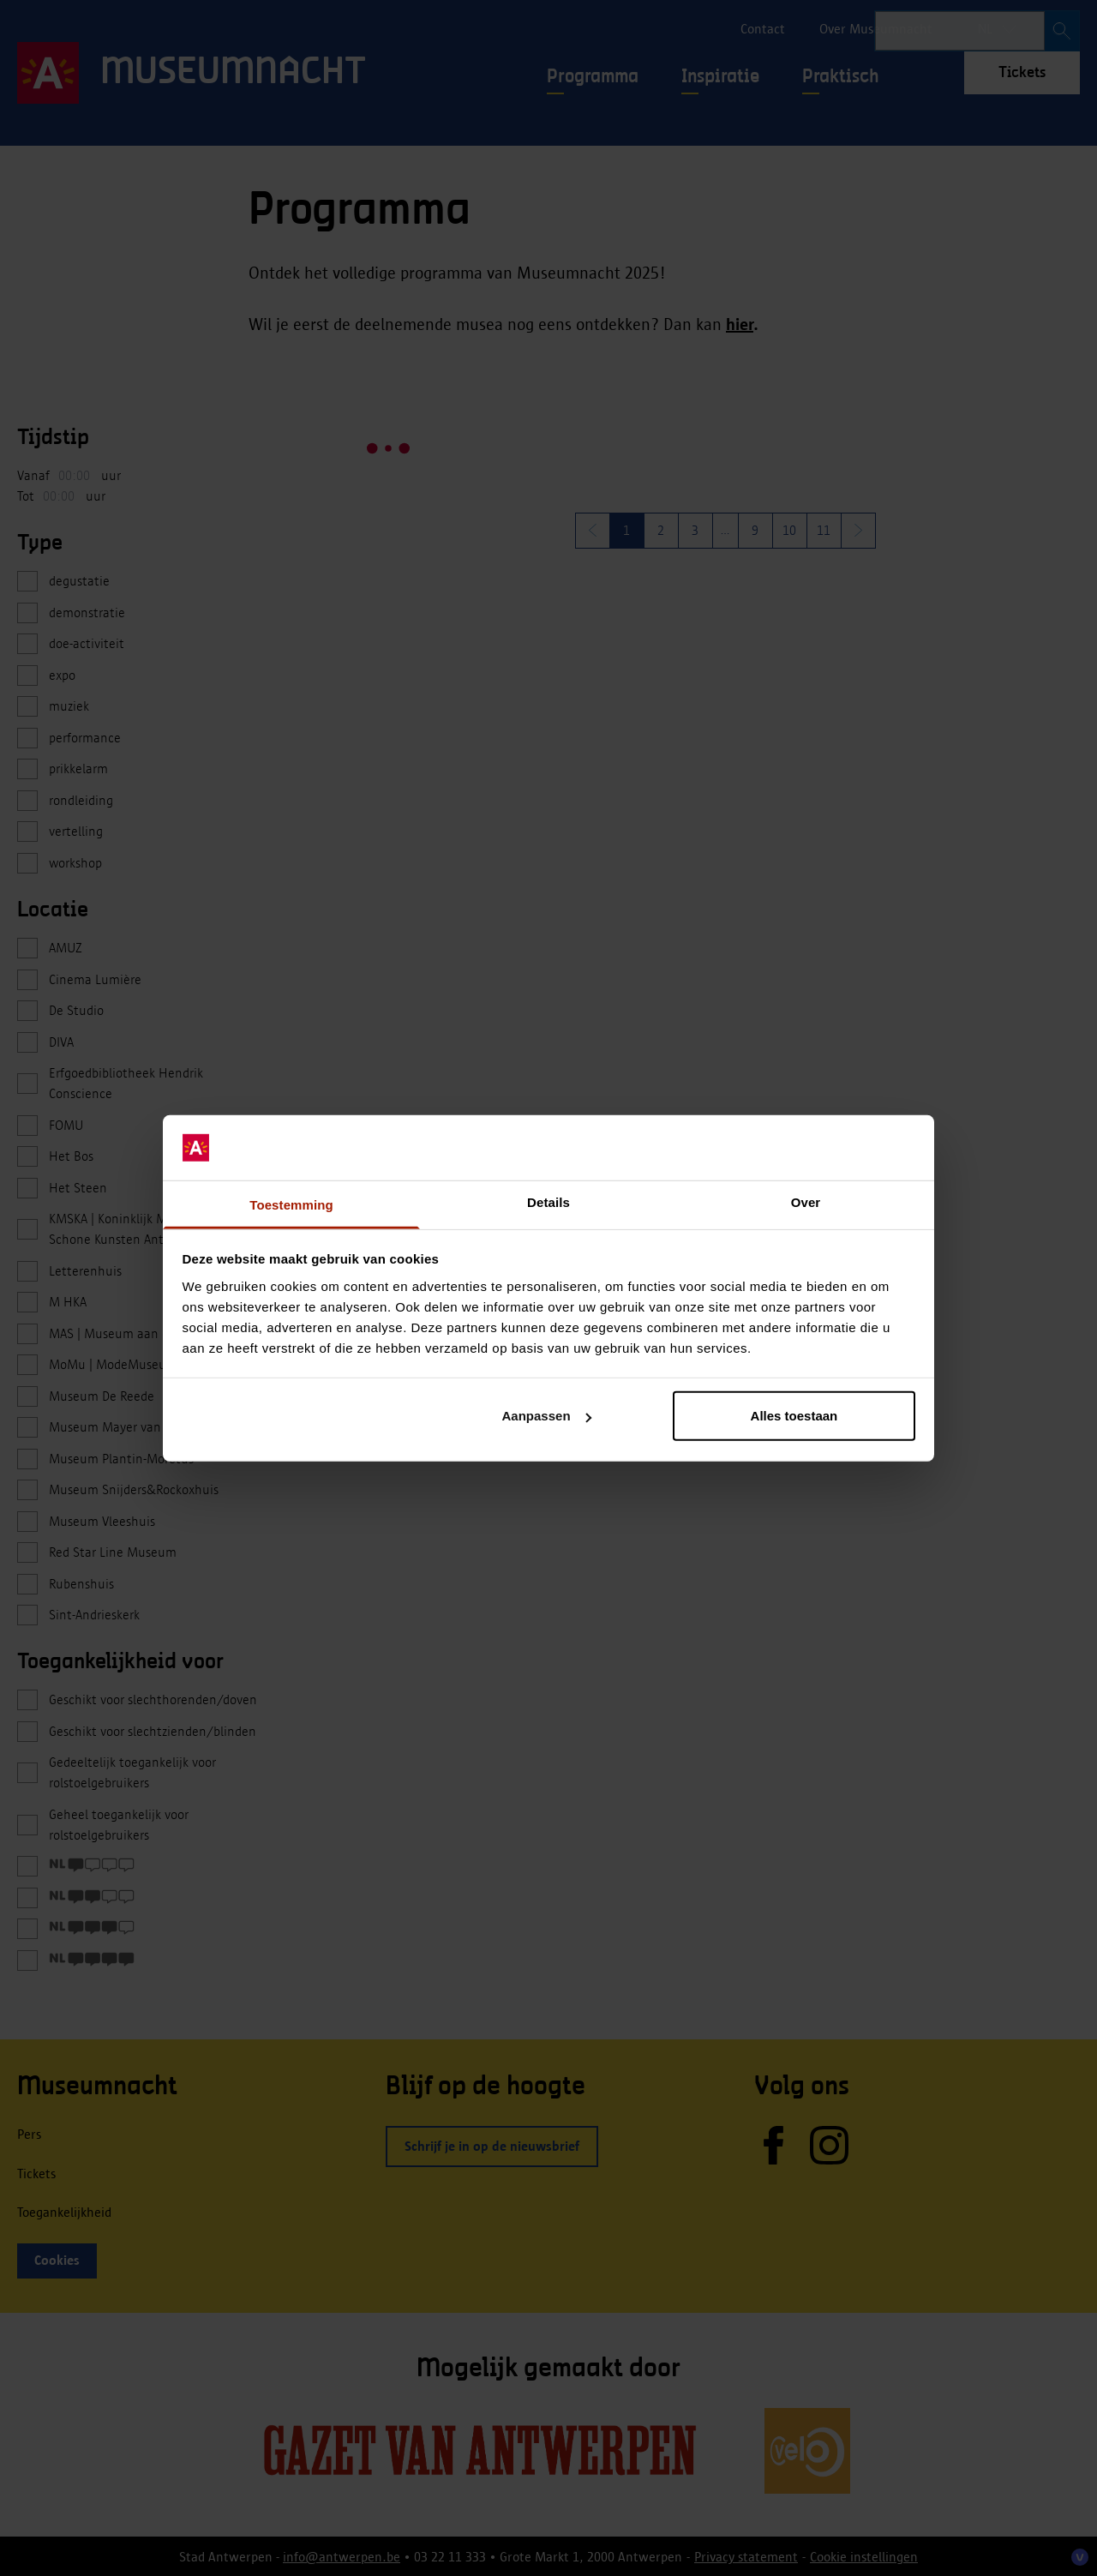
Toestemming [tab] (291, 1205)
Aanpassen (546, 1415)
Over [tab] (806, 1202)
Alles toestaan (794, 1415)
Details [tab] (548, 1202)
